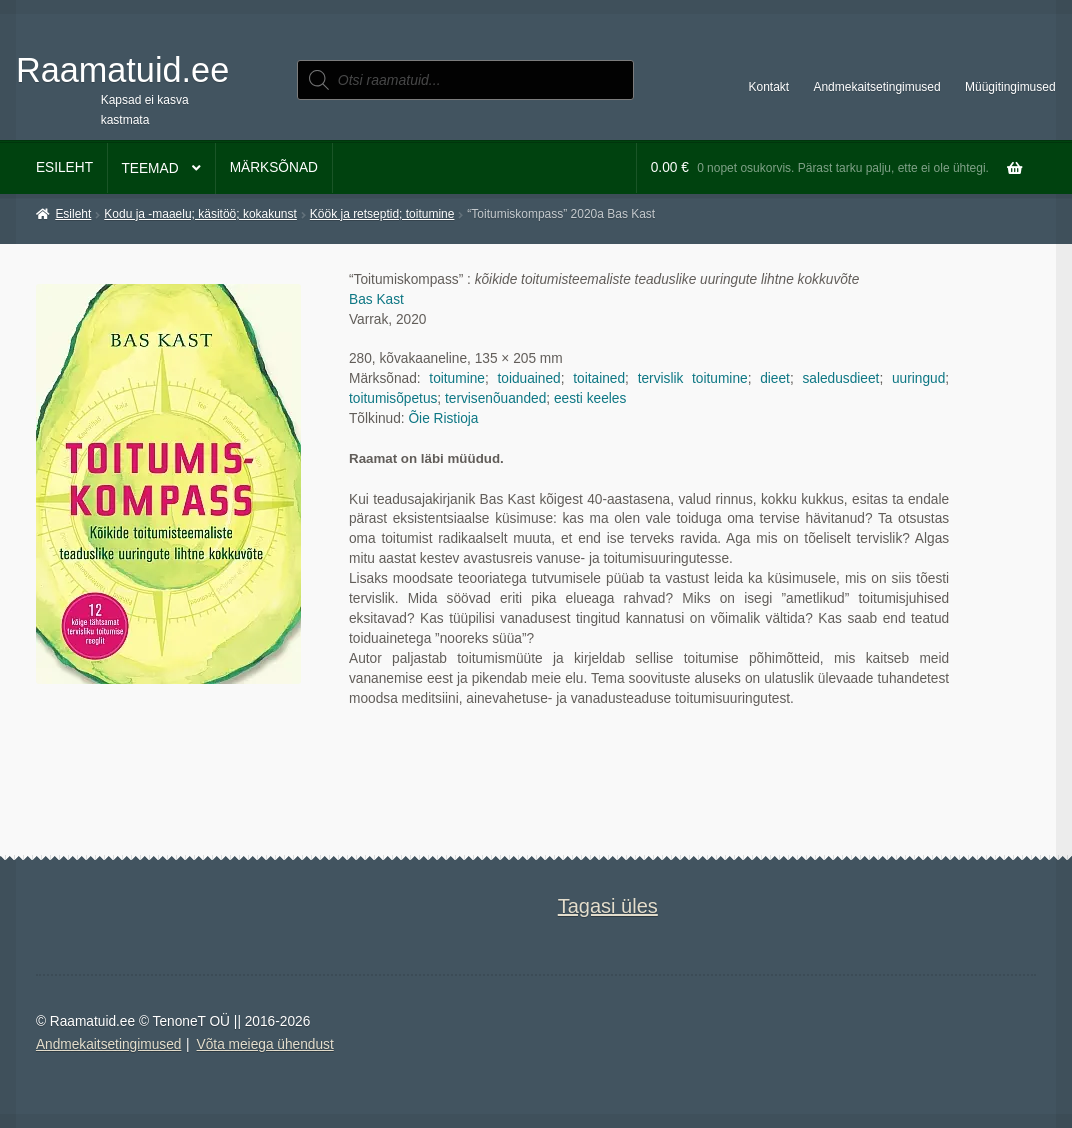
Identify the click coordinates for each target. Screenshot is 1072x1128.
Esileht (64, 167)
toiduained (528, 378)
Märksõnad (274, 167)
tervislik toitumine (693, 378)
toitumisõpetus (393, 398)
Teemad (149, 168)
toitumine (457, 378)
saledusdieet (840, 378)
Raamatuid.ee (122, 70)
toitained (599, 378)
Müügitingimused (1010, 87)
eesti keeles (590, 398)
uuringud (918, 378)
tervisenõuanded (495, 398)
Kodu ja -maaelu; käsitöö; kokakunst (200, 214)
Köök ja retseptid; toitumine (382, 214)
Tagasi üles (608, 906)
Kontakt (769, 87)
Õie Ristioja (443, 418)
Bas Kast (376, 299)
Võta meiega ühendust (265, 1044)
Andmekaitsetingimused (876, 87)
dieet (775, 378)
